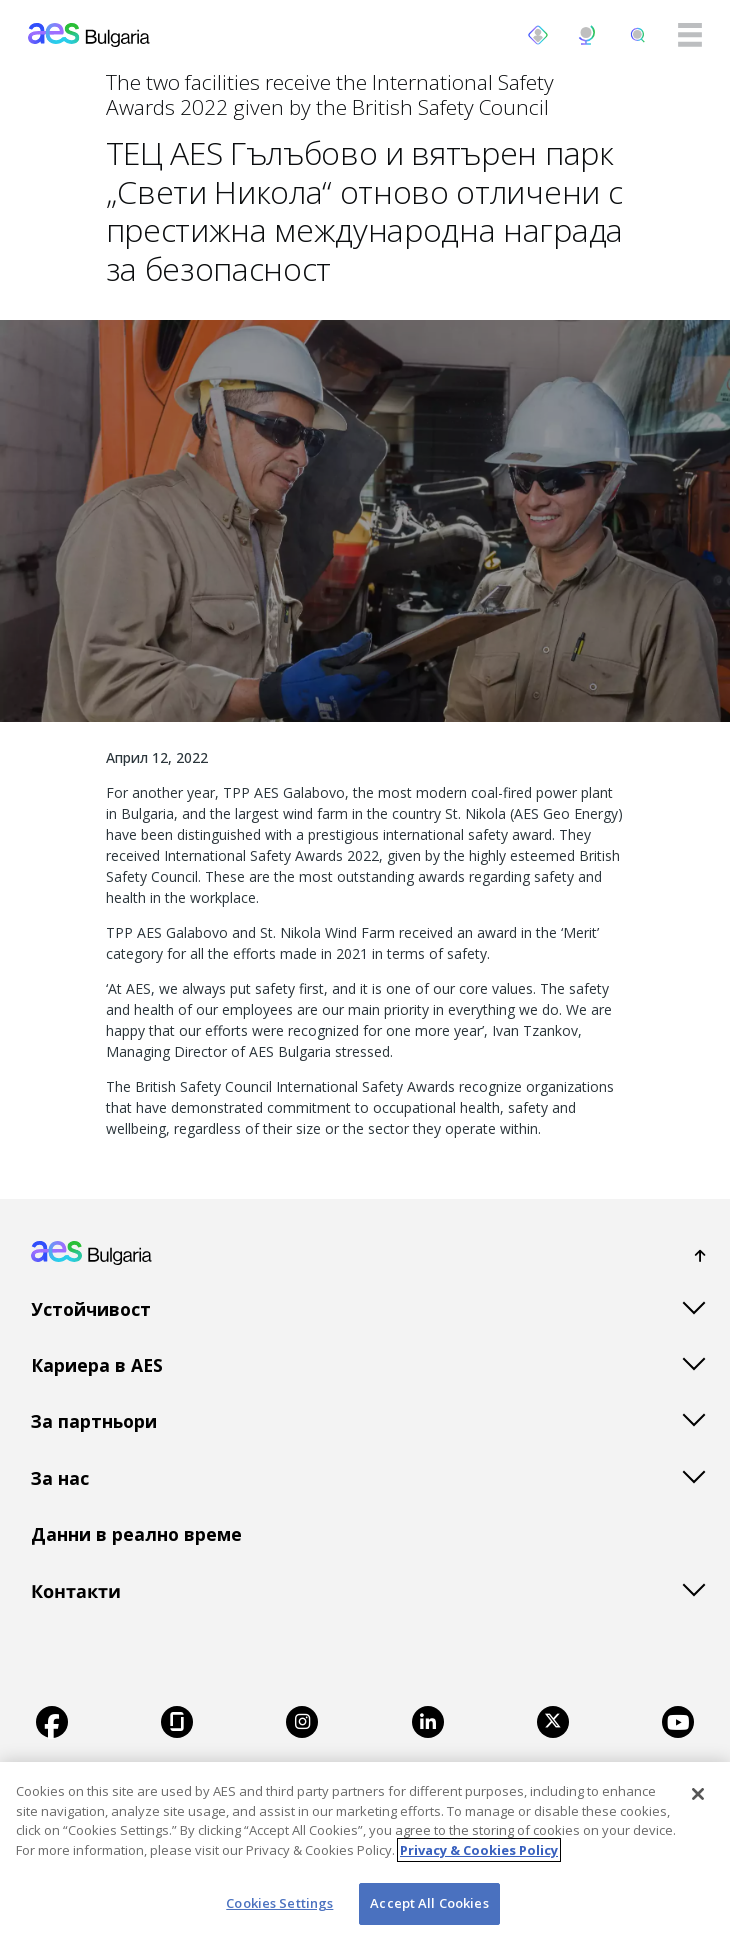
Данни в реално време (136, 1534)
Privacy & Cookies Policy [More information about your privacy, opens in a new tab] (479, 1850)
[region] (365, 1850)
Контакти (76, 1591)
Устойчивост (91, 1309)
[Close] (698, 1794)
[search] (638, 35)
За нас (60, 1478)
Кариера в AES (97, 1365)
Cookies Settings (279, 1903)
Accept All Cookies (429, 1903)
